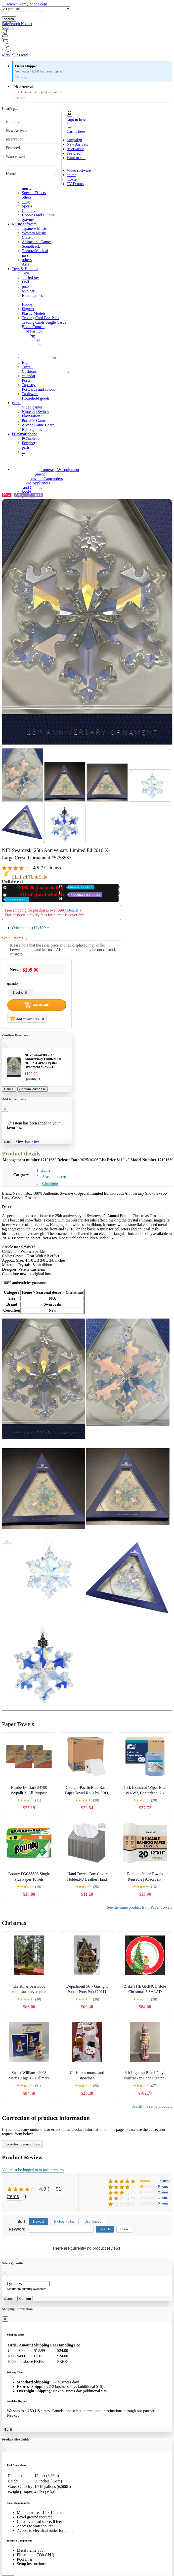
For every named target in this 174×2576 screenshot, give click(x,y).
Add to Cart (36, 1005)
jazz (25, 255)
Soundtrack (31, 246)
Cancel (9, 1089)
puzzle (27, 286)
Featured (13, 148)
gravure (28, 219)
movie (72, 179)
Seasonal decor (54, 1177)
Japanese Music (34, 228)
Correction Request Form (22, 2144)
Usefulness (93, 2221)
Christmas (50, 1183)
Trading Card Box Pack (40, 318)
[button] (87, 49)
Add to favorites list (27, 1018)
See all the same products (151, 2106)
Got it (8, 2429)
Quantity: (14, 2283)
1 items (163, 2198)
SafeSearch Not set (17, 24)
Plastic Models (33, 313)
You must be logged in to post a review (33, 2170)
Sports (27, 206)
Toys (26, 273)
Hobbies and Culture (38, 215)
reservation (15, 139)
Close (8, 1142)
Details (72, 910)
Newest (38, 2221)
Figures (28, 309)
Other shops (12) (30, 928)
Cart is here (76, 131)
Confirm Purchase (32, 1089)
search (9, 19)
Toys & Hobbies (25, 269)
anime (71, 175)
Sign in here (76, 120)
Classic (27, 237)
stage (26, 202)
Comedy (28, 210)
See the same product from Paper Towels (139, 1907)
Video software (79, 170)
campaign (13, 122)
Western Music (34, 233)
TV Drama (75, 184)
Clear (124, 2229)
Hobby (27, 304)
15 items (164, 2181)
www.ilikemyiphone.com (27, 4)
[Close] (5, 1045)
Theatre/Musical (35, 251)
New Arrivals (16, 130)
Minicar (28, 291)
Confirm (25, 2299)
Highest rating (64, 2221)
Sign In (8, 28)
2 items (163, 2192)
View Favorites (27, 1141)
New (51, 887)
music (26, 188)
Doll (25, 282)
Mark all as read (15, 55)
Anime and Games (36, 242)
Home (11, 173)
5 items (163, 2186)
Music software (24, 224)
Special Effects (34, 193)
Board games (32, 295)
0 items (163, 2203)
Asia (25, 264)
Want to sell (15, 156)
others (27, 197)
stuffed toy (30, 277)
